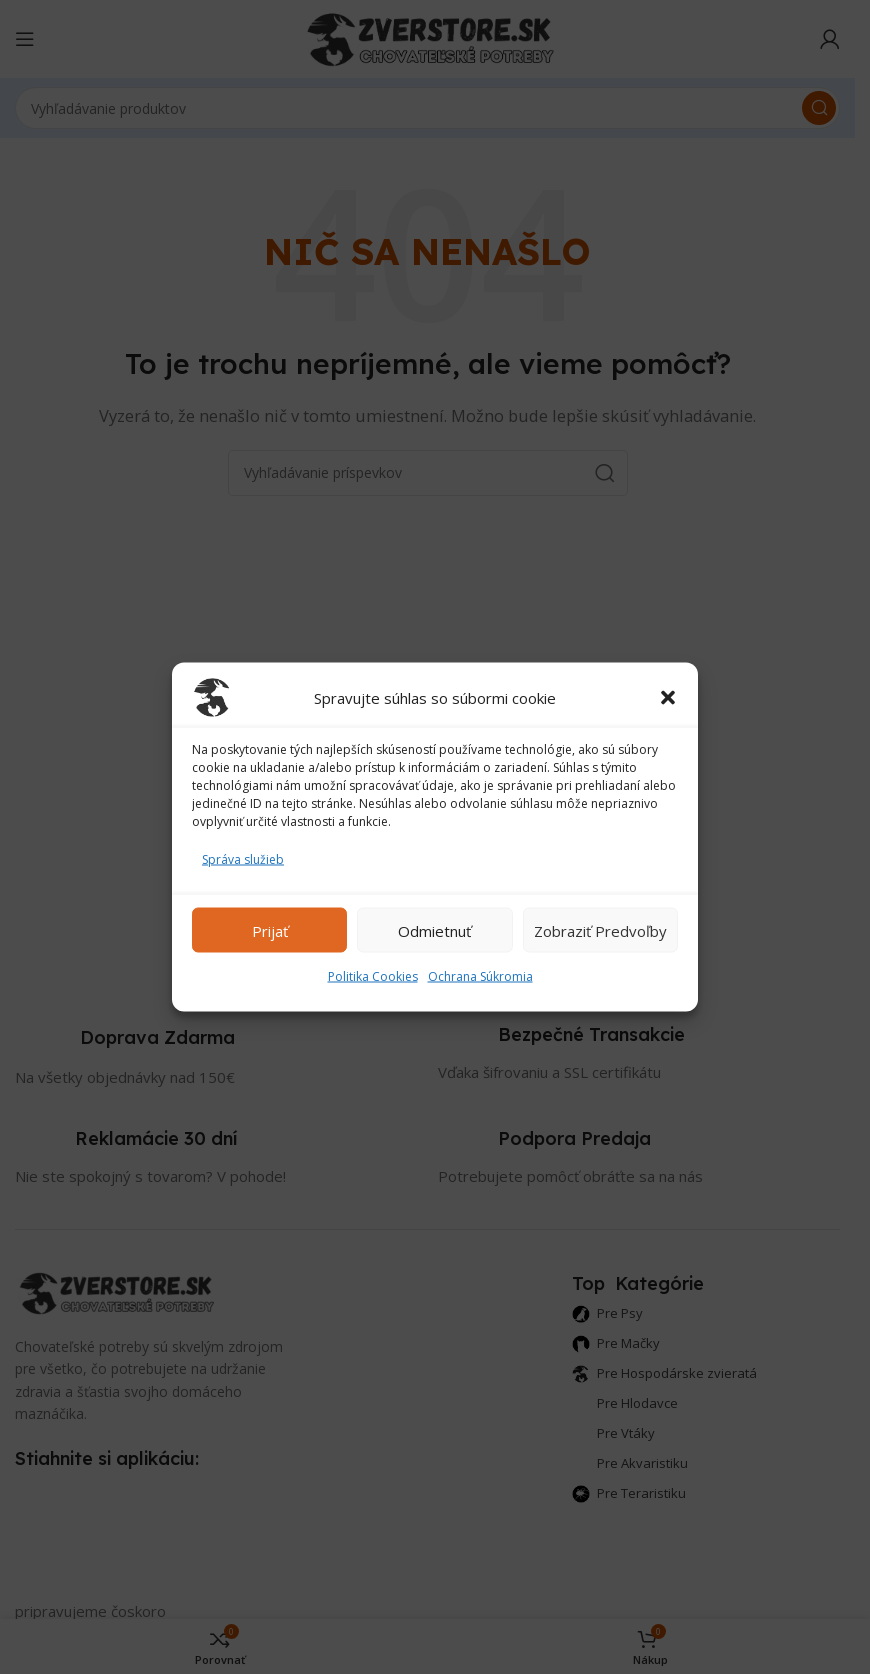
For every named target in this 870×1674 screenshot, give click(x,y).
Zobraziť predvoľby (600, 930)
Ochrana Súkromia (480, 976)
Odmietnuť (434, 930)
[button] (668, 698)
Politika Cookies (373, 976)
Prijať (270, 930)
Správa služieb (243, 859)
